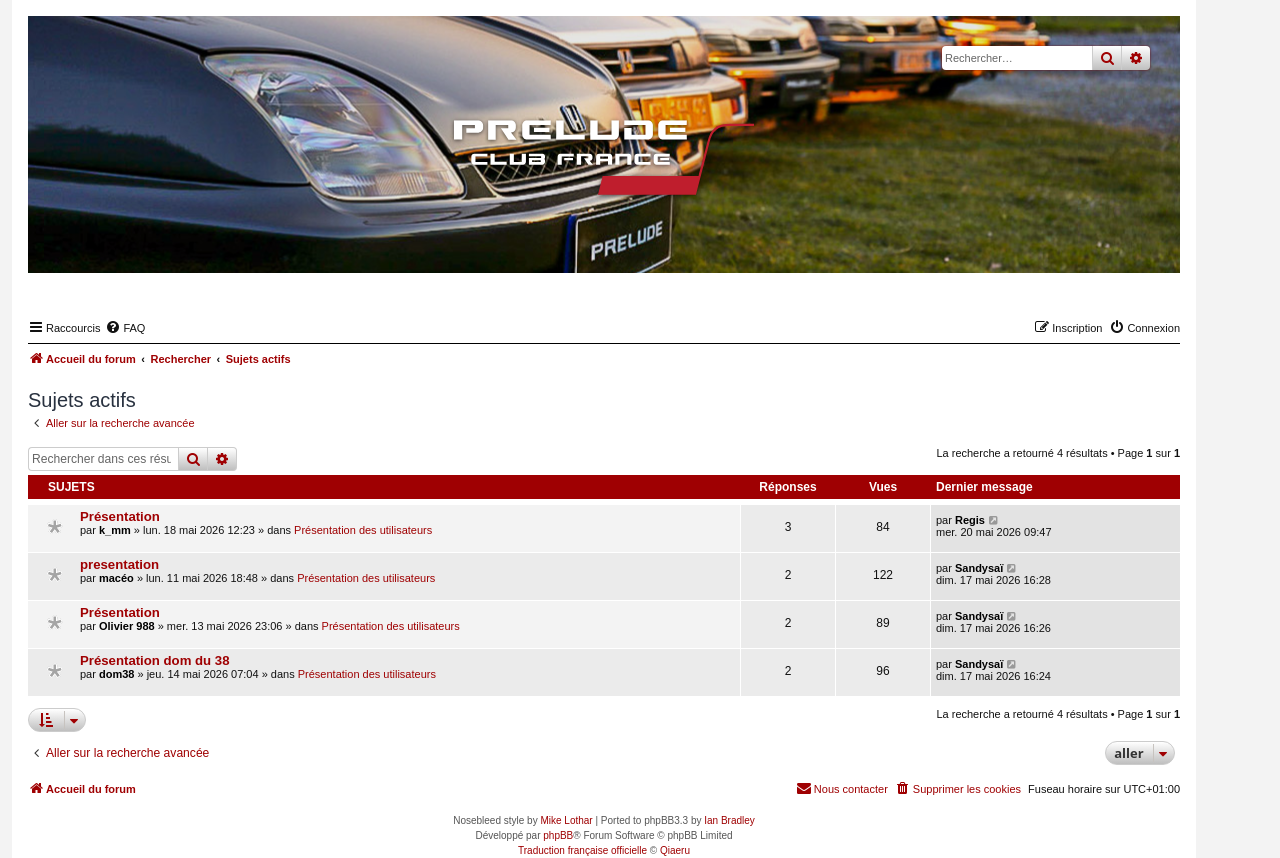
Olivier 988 (127, 626)
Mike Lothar (566, 820)
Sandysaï (979, 568)
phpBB (558, 835)
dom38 (116, 674)
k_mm (115, 530)
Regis (970, 520)
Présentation (120, 516)
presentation (119, 564)
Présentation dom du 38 (155, 660)
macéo (116, 578)
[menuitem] (125, 328)
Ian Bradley (729, 820)
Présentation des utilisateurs (363, 530)
